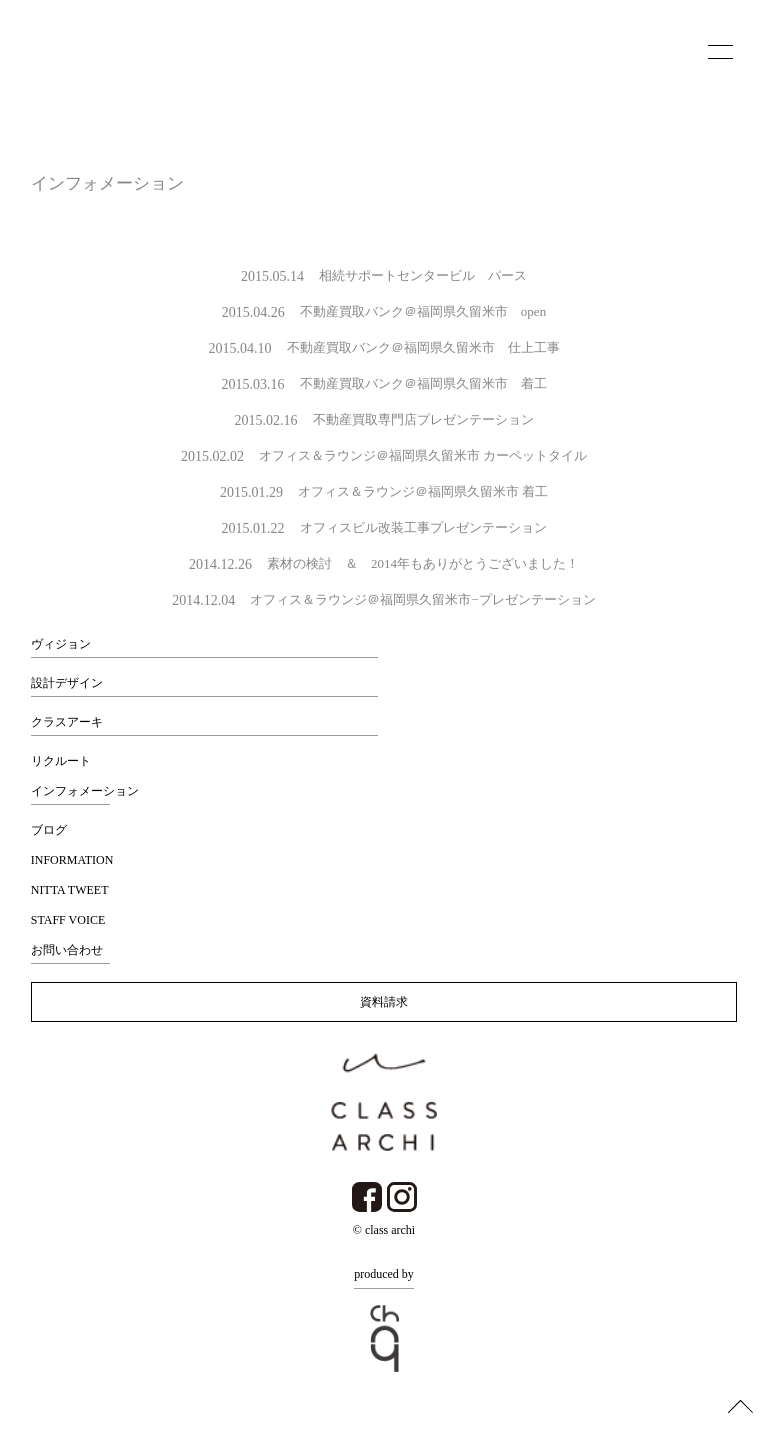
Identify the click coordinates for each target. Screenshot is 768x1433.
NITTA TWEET (70, 890)
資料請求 (384, 1002)
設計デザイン (67, 683)
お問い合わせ (67, 950)
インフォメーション (85, 791)
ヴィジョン (61, 644)
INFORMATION (72, 860)
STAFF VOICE (68, 920)
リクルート (61, 761)
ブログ (49, 830)
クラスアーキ (67, 722)
